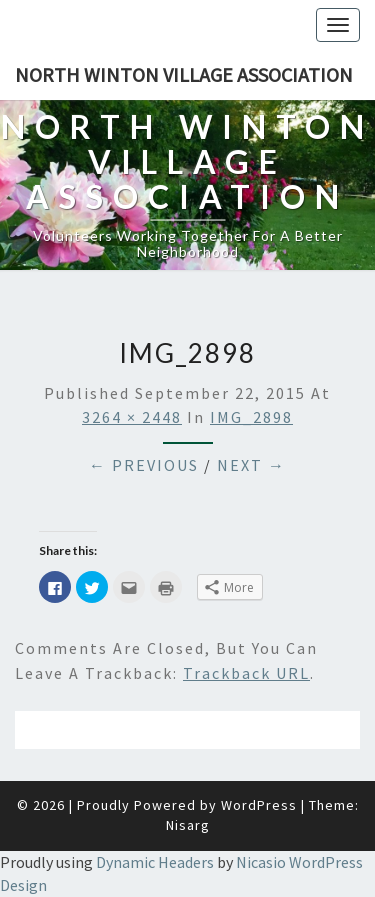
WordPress (259, 805)
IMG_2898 (251, 417)
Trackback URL (246, 673)
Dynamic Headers (155, 862)
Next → (251, 465)
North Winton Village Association (184, 74)
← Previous (144, 465)
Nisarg (188, 825)
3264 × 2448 (132, 417)
